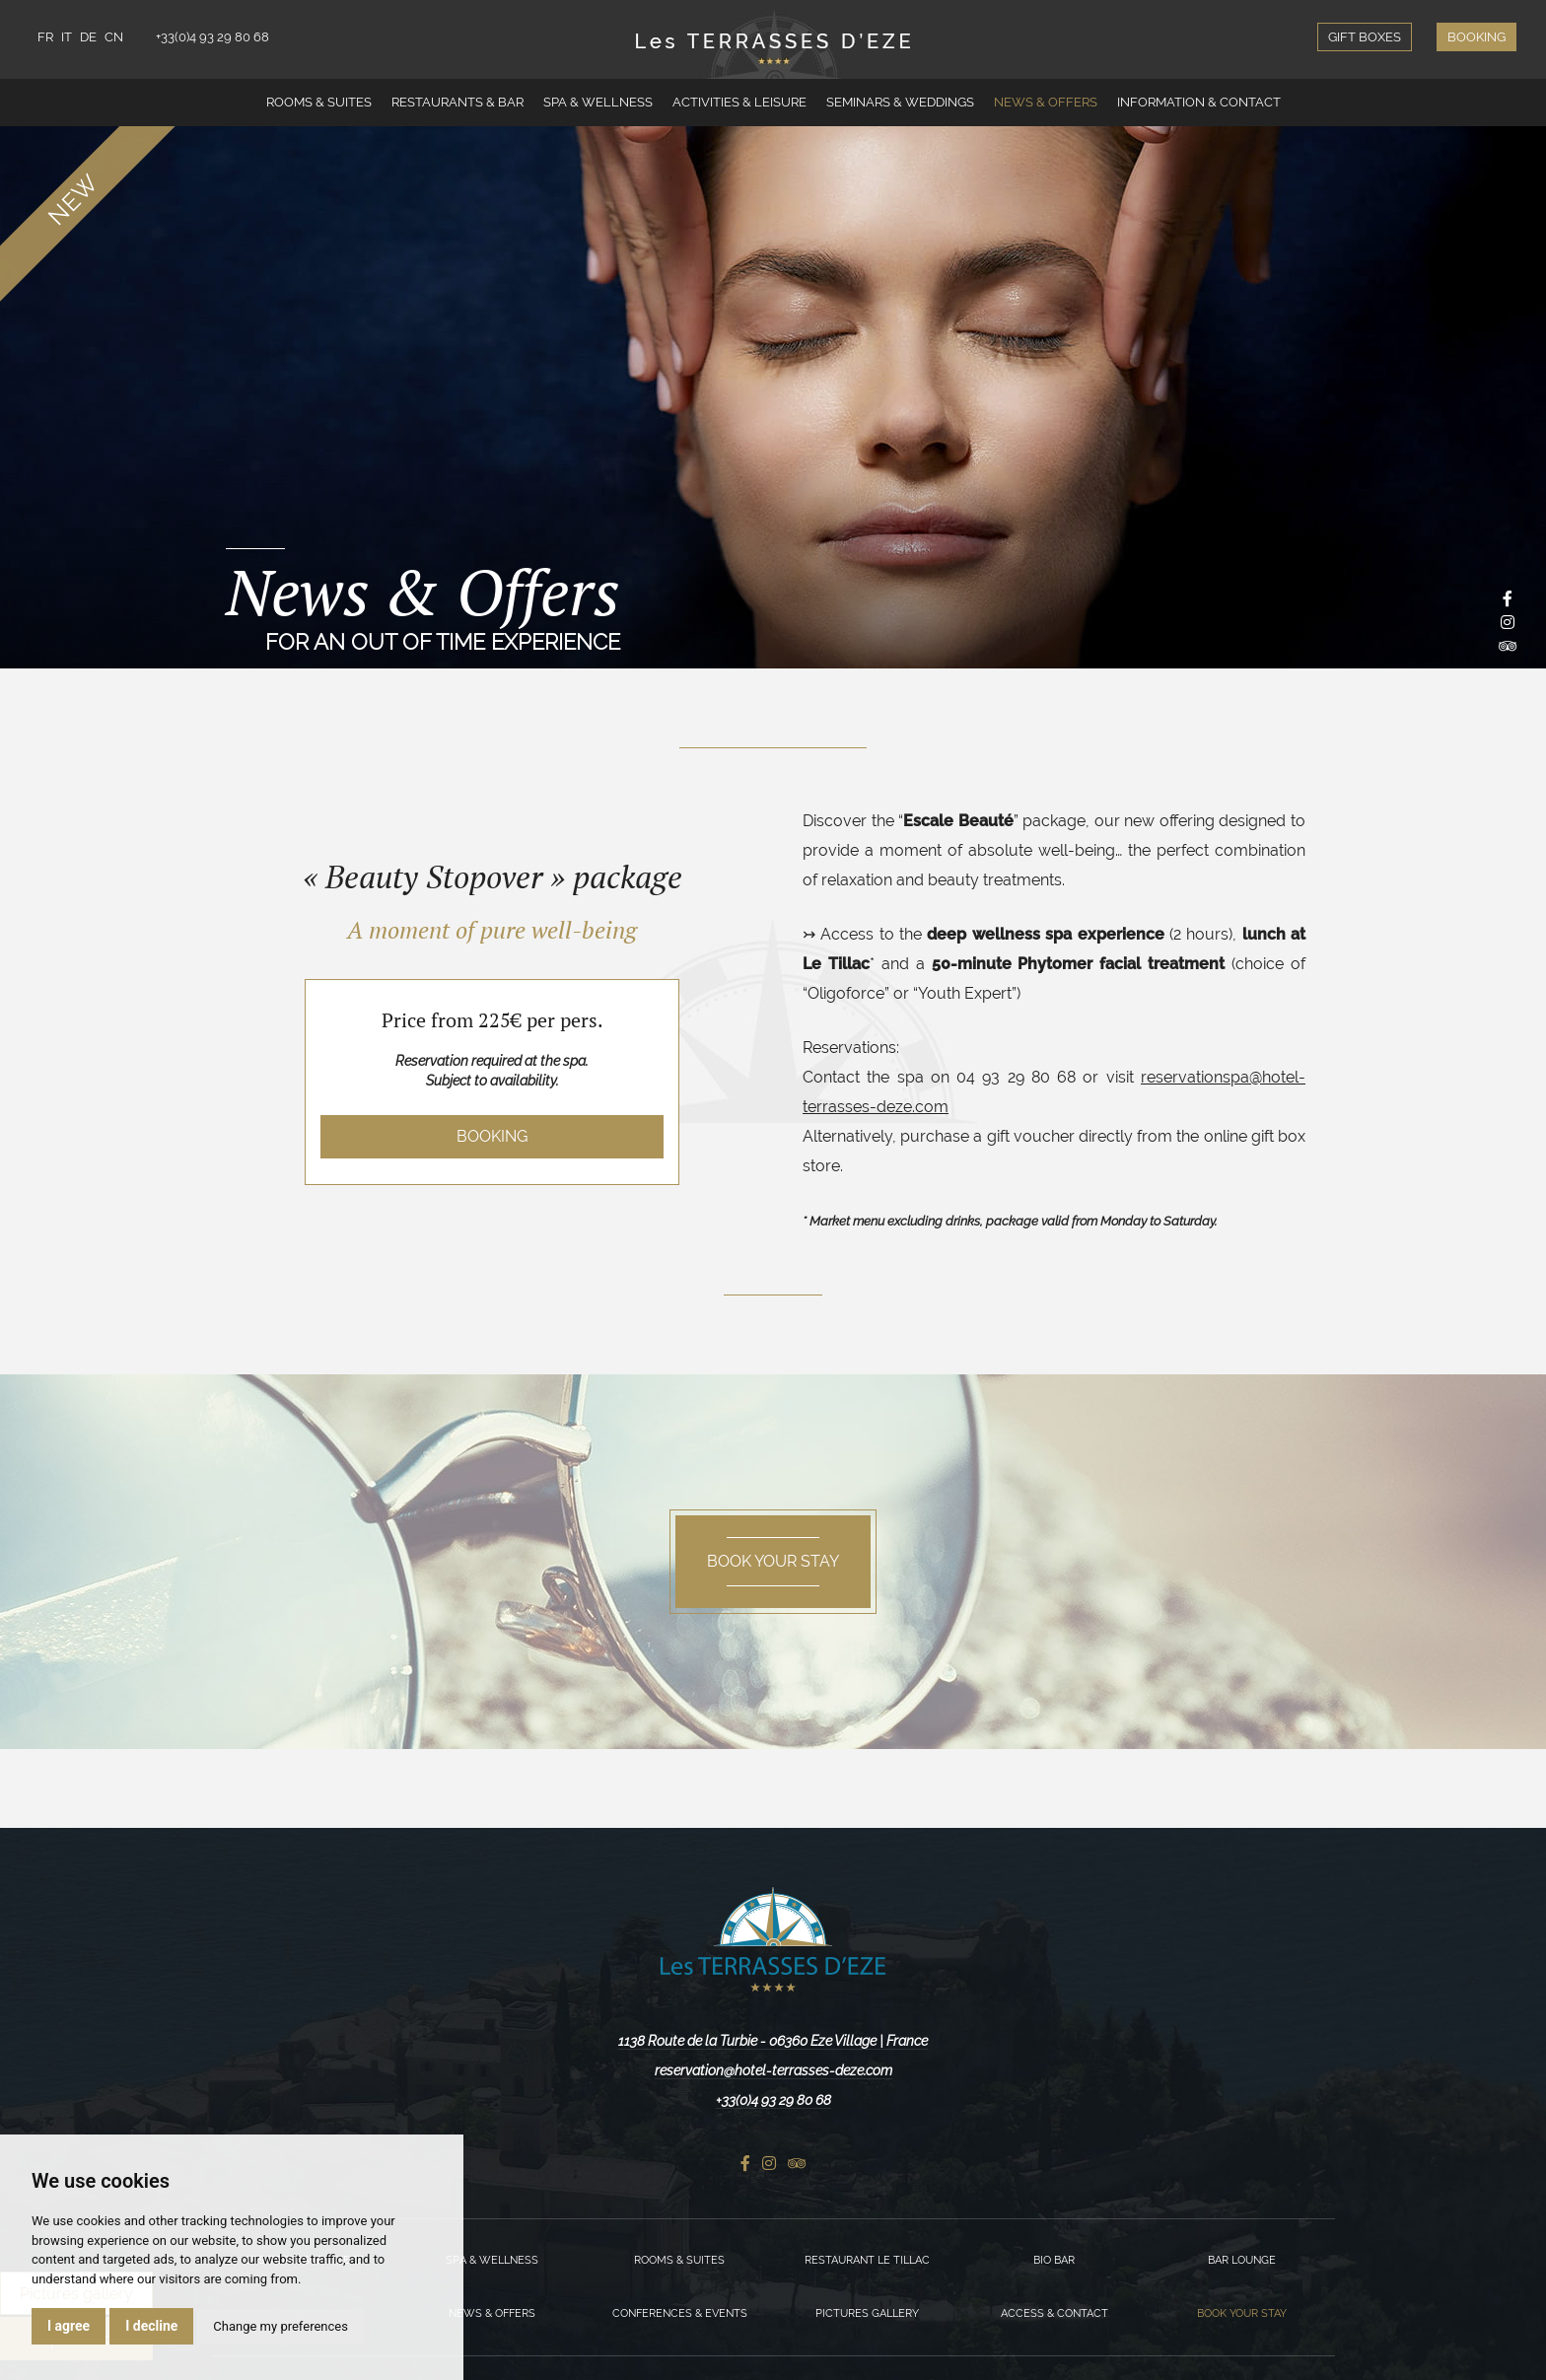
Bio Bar (1054, 2260)
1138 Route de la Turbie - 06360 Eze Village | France (773, 2041)
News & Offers (1045, 102)
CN (114, 37)
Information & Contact (1199, 102)
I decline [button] (151, 2326)
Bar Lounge (1242, 2260)
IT (66, 37)
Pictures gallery (867, 2313)
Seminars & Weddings (900, 102)
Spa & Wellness (598, 102)
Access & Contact (1054, 2313)
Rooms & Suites (319, 102)
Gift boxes (1364, 37)
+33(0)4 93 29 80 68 (212, 37)
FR (45, 37)
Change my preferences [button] (280, 2326)
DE (88, 37)
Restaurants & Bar (457, 102)
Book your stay (1242, 2313)
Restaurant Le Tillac (867, 2260)
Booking (1476, 37)
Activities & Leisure (739, 102)
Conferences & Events (679, 2313)
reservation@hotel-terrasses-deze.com (773, 2070)
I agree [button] (68, 2326)
